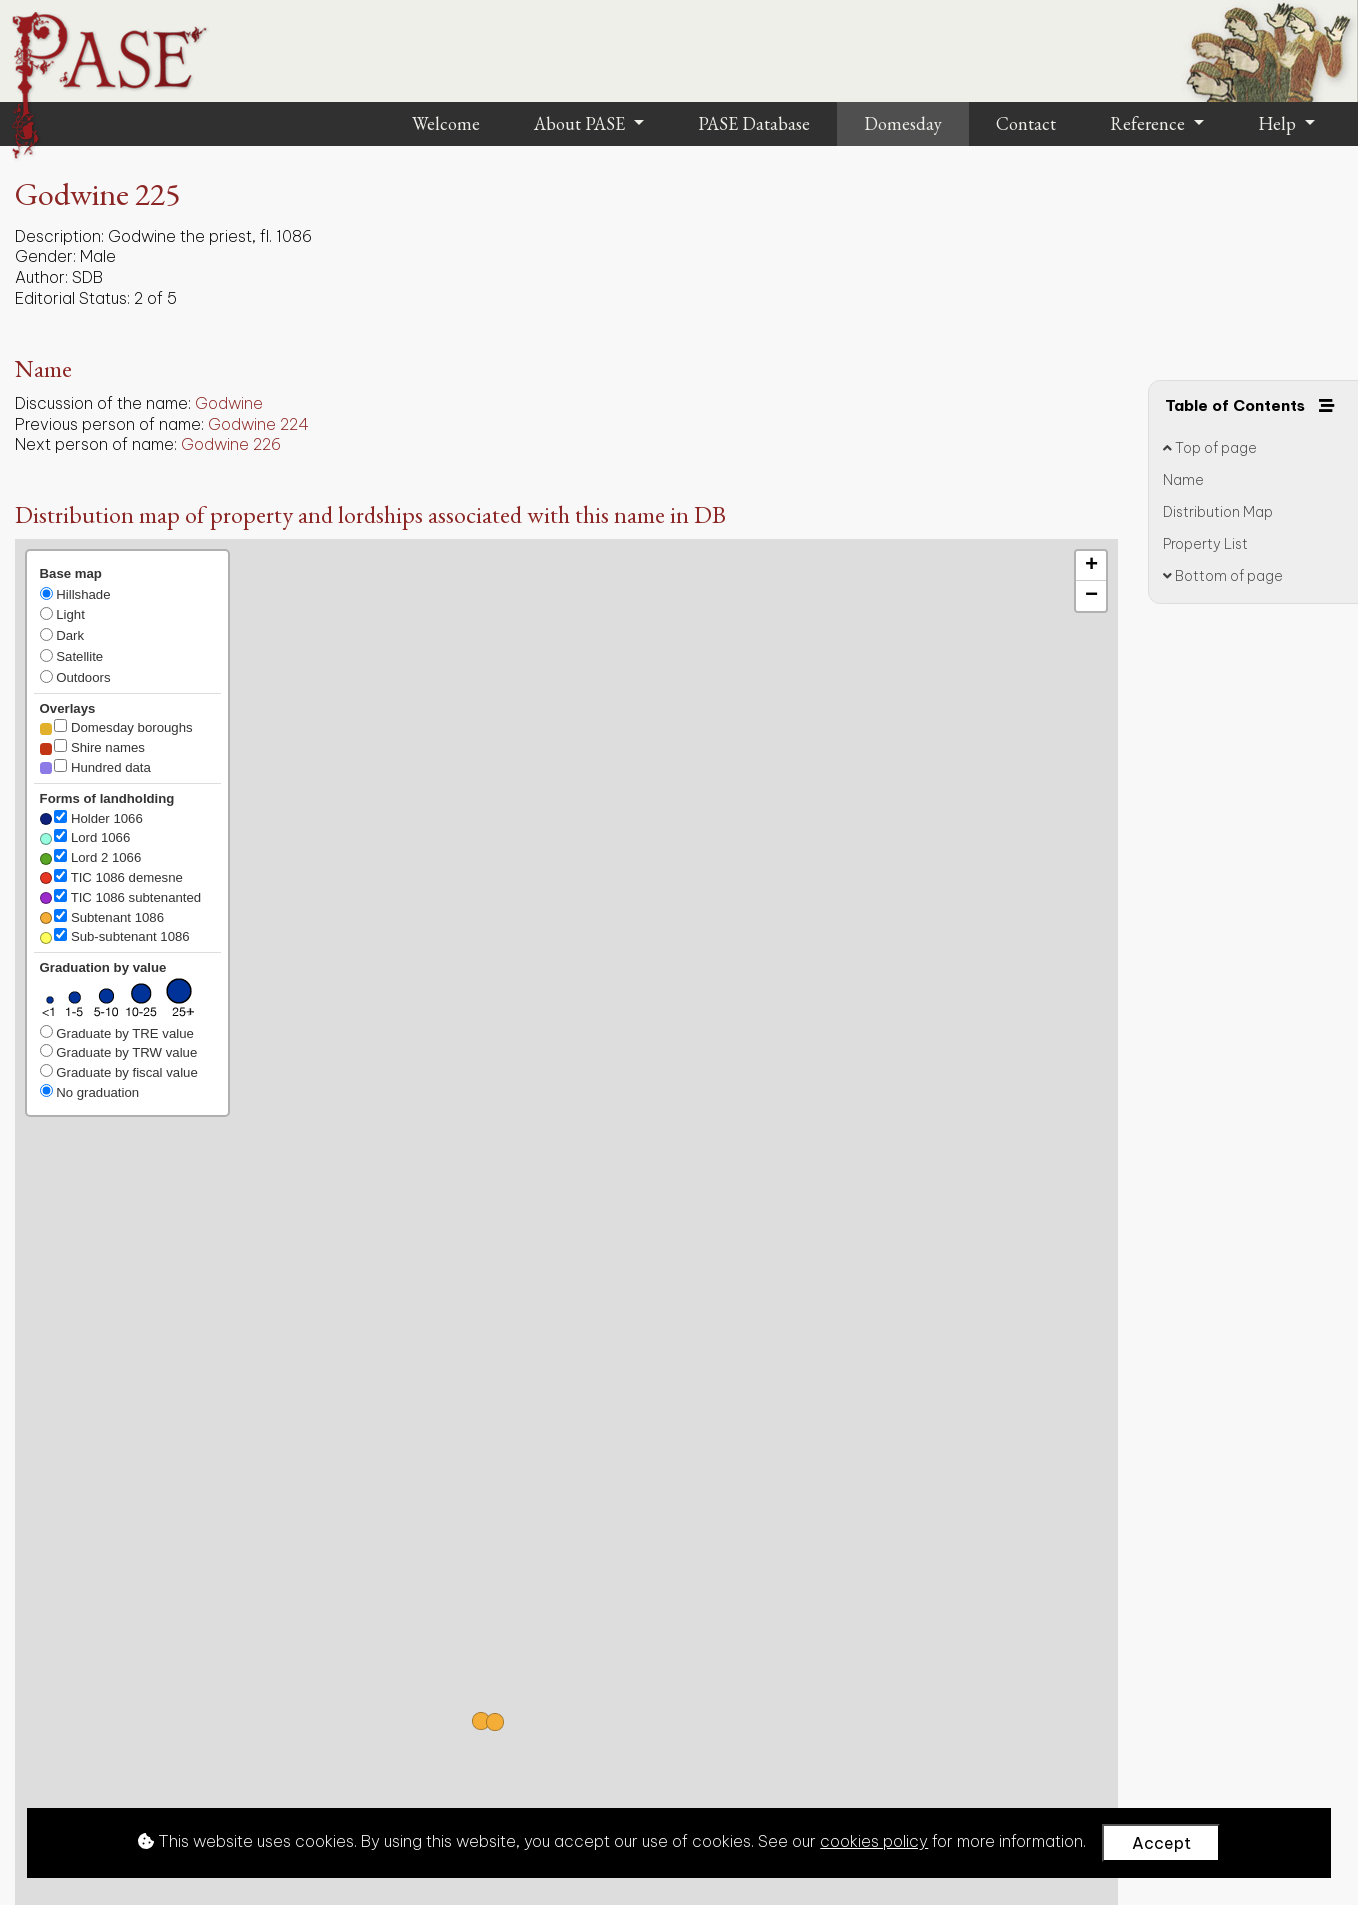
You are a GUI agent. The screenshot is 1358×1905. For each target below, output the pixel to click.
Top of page (1210, 448)
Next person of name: (96, 444)
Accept (1161, 1843)
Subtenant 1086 (102, 917)
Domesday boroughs (116, 727)
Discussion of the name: (103, 403)
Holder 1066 (91, 818)
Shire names (92, 747)
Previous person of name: (109, 424)
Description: (59, 236)
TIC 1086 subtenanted (121, 897)
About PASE (581, 123)
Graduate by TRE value (117, 1033)
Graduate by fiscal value (119, 1072)
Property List (1205, 544)
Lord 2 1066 (91, 857)
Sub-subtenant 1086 (115, 936)
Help (1279, 123)
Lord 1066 (85, 837)
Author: (41, 277)
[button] (495, 1722)
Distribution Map (1218, 512)
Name (1183, 480)
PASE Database (754, 123)
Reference (1149, 123)
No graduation (90, 1092)
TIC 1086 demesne (111, 877)
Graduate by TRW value (119, 1052)
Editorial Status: (72, 298)
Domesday (903, 123)
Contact (1026, 123)
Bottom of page (1223, 576)
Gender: (45, 256)
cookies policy (874, 1841)
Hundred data (95, 767)
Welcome (446, 123)
